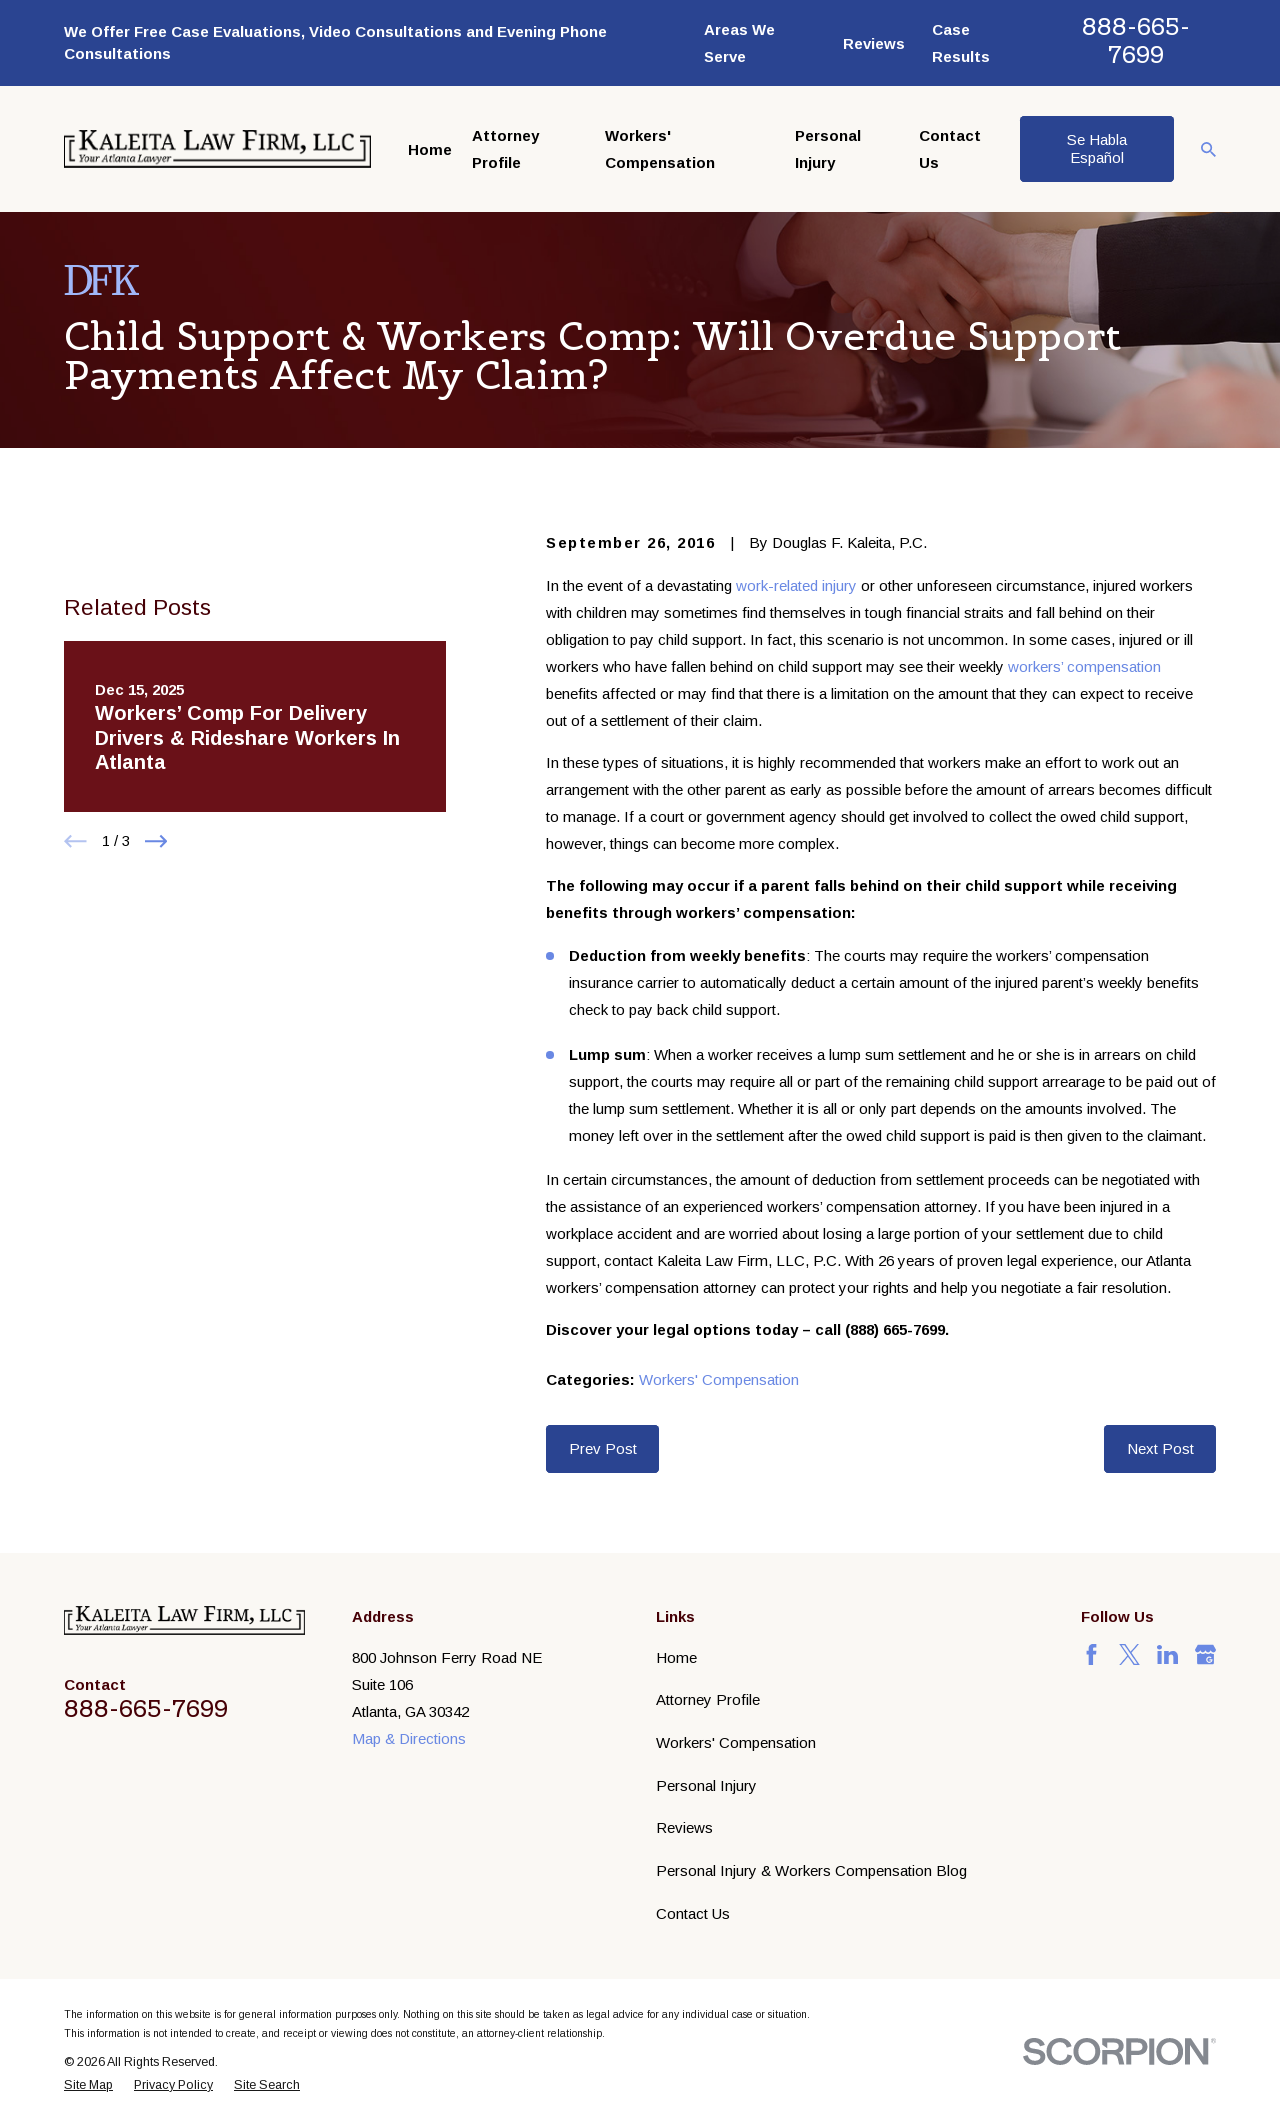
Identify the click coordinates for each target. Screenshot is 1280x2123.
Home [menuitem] (430, 149)
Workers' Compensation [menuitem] (660, 149)
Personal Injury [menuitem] (828, 149)
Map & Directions (409, 1738)
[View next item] (156, 962)
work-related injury (796, 585)
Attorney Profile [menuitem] (505, 149)
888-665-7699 (1136, 40)
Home (676, 1657)
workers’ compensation (1084, 666)
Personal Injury (706, 1785)
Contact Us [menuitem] (950, 149)
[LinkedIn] (1167, 1654)
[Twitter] (1129, 1654)
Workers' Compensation (719, 1379)
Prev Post (603, 1448)
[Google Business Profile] (1205, 1654)
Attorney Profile (708, 1699)
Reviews (874, 43)
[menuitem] (88, 2085)
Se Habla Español (1097, 148)
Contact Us (693, 1913)
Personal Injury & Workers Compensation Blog (811, 1870)
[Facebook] (1091, 1654)
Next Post (1160, 1448)
